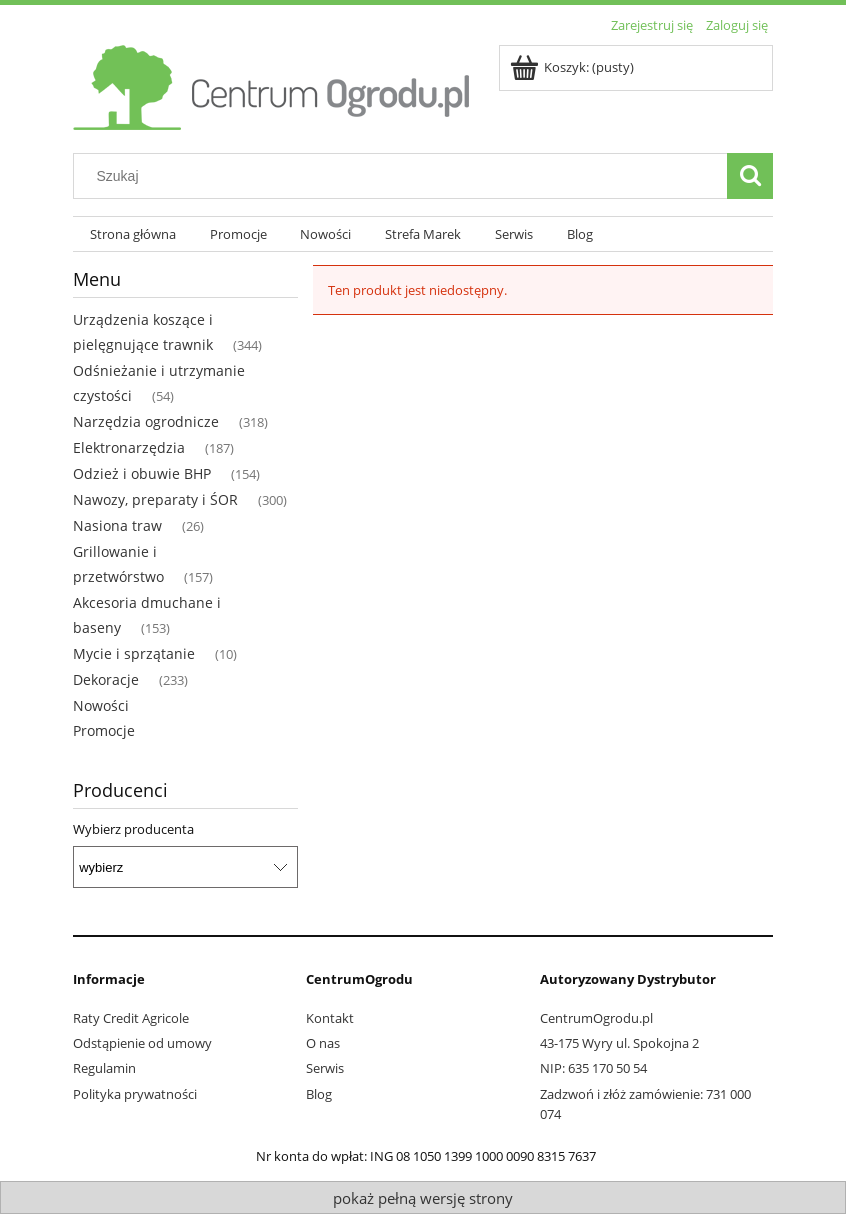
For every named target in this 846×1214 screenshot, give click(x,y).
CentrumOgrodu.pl (596, 1018)
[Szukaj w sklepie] (405, 176)
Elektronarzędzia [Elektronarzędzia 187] (129, 447)
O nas (323, 1043)
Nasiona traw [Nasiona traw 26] (117, 525)
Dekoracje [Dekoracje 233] (106, 679)
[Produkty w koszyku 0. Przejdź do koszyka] (573, 67)
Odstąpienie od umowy (142, 1043)
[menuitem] (133, 234)
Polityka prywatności (135, 1094)
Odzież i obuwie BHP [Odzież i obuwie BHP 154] (142, 473)
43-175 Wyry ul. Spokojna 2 (619, 1043)
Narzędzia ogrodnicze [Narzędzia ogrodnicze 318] (146, 421)
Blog (319, 1094)
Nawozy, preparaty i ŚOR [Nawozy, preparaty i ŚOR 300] (155, 499)
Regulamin (104, 1068)
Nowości (101, 705)
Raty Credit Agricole (131, 1018)
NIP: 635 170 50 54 (593, 1068)
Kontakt (330, 1018)
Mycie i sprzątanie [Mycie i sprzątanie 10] (134, 653)
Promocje (104, 730)
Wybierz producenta (133, 829)
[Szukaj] (750, 176)
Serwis (325, 1068)
